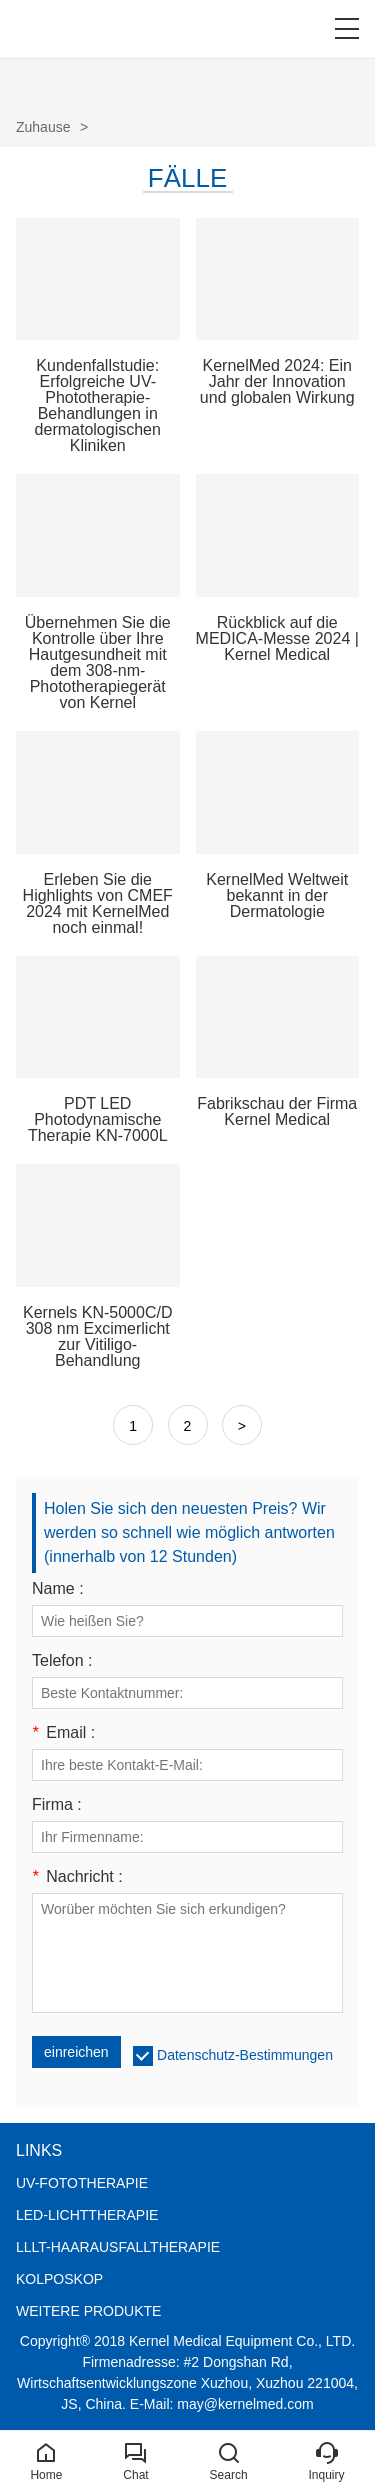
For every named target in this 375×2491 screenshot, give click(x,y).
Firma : (57, 1805)
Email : (63, 1733)
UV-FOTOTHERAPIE (82, 2183)
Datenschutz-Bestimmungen (245, 2055)
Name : (58, 1589)
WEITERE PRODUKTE (88, 2311)
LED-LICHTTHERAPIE (87, 2215)
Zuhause (43, 127)
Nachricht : (77, 1877)
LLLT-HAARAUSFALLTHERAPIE (118, 2247)
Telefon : (62, 1661)
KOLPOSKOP (59, 2279)
